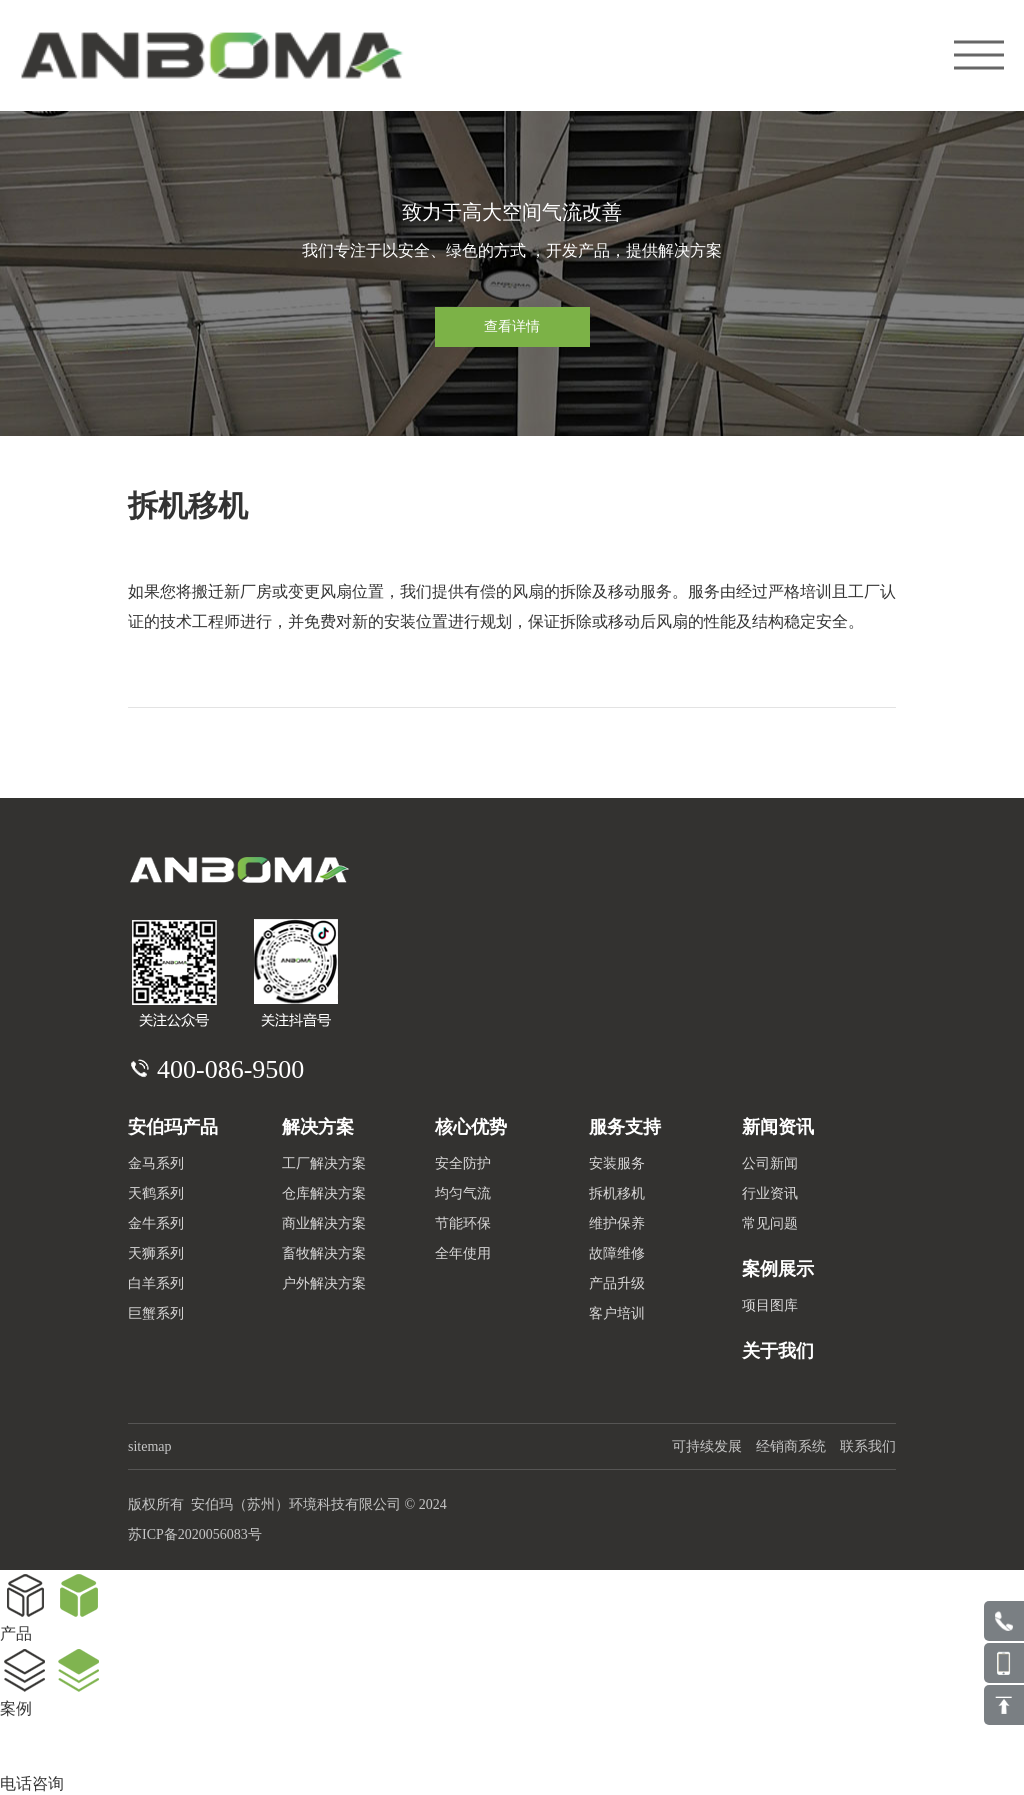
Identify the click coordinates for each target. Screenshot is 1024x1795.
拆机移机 (617, 1193)
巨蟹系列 (156, 1313)
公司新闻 (770, 1163)
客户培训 (617, 1313)
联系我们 (868, 1446)
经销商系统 (791, 1446)
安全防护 (463, 1163)
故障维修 (617, 1253)
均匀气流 (463, 1193)
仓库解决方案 (324, 1193)
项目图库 (770, 1305)
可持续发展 (707, 1446)
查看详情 (512, 326)
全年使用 (463, 1253)
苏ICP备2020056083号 (195, 1534)
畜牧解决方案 (324, 1253)
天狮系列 (156, 1253)
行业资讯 (770, 1193)
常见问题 (770, 1223)
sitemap (150, 1446)
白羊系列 (156, 1283)
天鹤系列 (156, 1193)
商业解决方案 (324, 1223)
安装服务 (617, 1163)
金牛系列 (156, 1223)
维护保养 (617, 1223)
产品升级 (617, 1283)
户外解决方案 (324, 1283)
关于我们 (778, 1351)
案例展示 (778, 1269)
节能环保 (463, 1223)
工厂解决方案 (324, 1163)
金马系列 (156, 1163)
